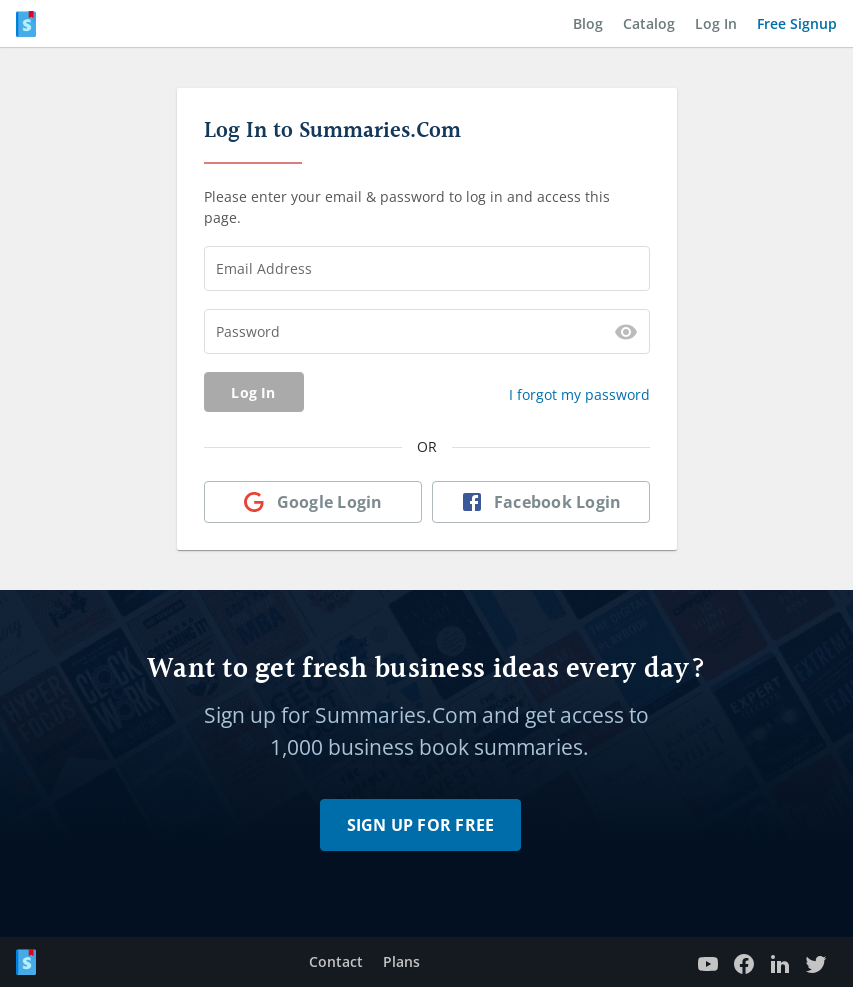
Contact (336, 961)
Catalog (649, 23)
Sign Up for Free (421, 825)
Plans (401, 961)
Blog (588, 23)
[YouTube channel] (708, 962)
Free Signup (797, 23)
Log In (716, 23)
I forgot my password (579, 394)
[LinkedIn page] (780, 962)
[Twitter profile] (816, 962)
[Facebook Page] (744, 962)
